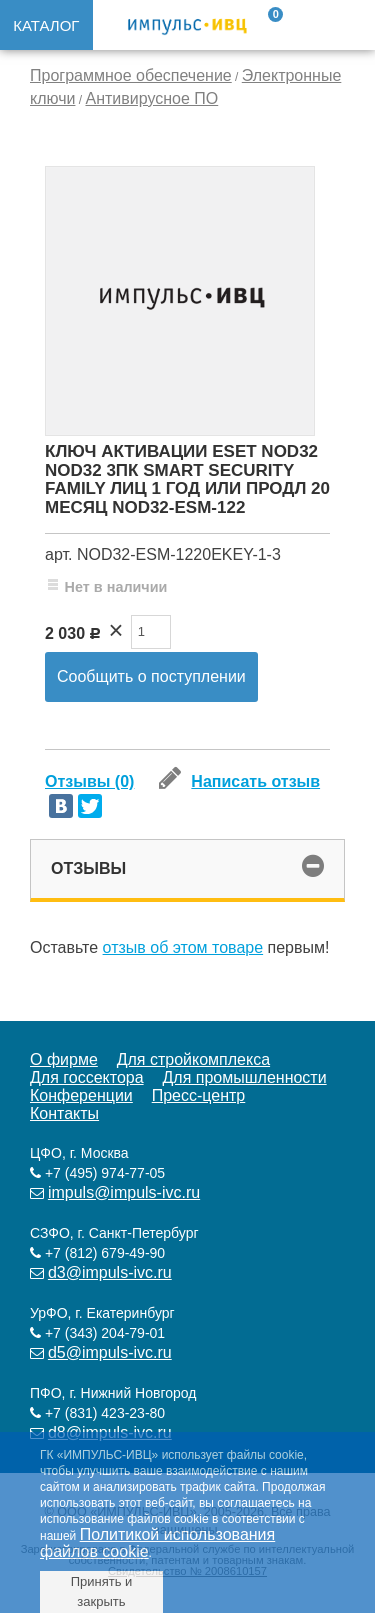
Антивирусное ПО (151, 98)
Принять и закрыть (102, 1591)
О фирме (64, 1059)
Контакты (64, 1113)
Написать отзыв (239, 781)
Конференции (81, 1095)
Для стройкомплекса (193, 1059)
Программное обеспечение (131, 75)
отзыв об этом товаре (183, 947)
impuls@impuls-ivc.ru (124, 1192)
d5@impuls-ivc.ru (110, 1352)
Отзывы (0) (89, 781)
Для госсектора (87, 1077)
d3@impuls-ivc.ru (110, 1272)
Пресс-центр (199, 1095)
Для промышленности (244, 1077)
